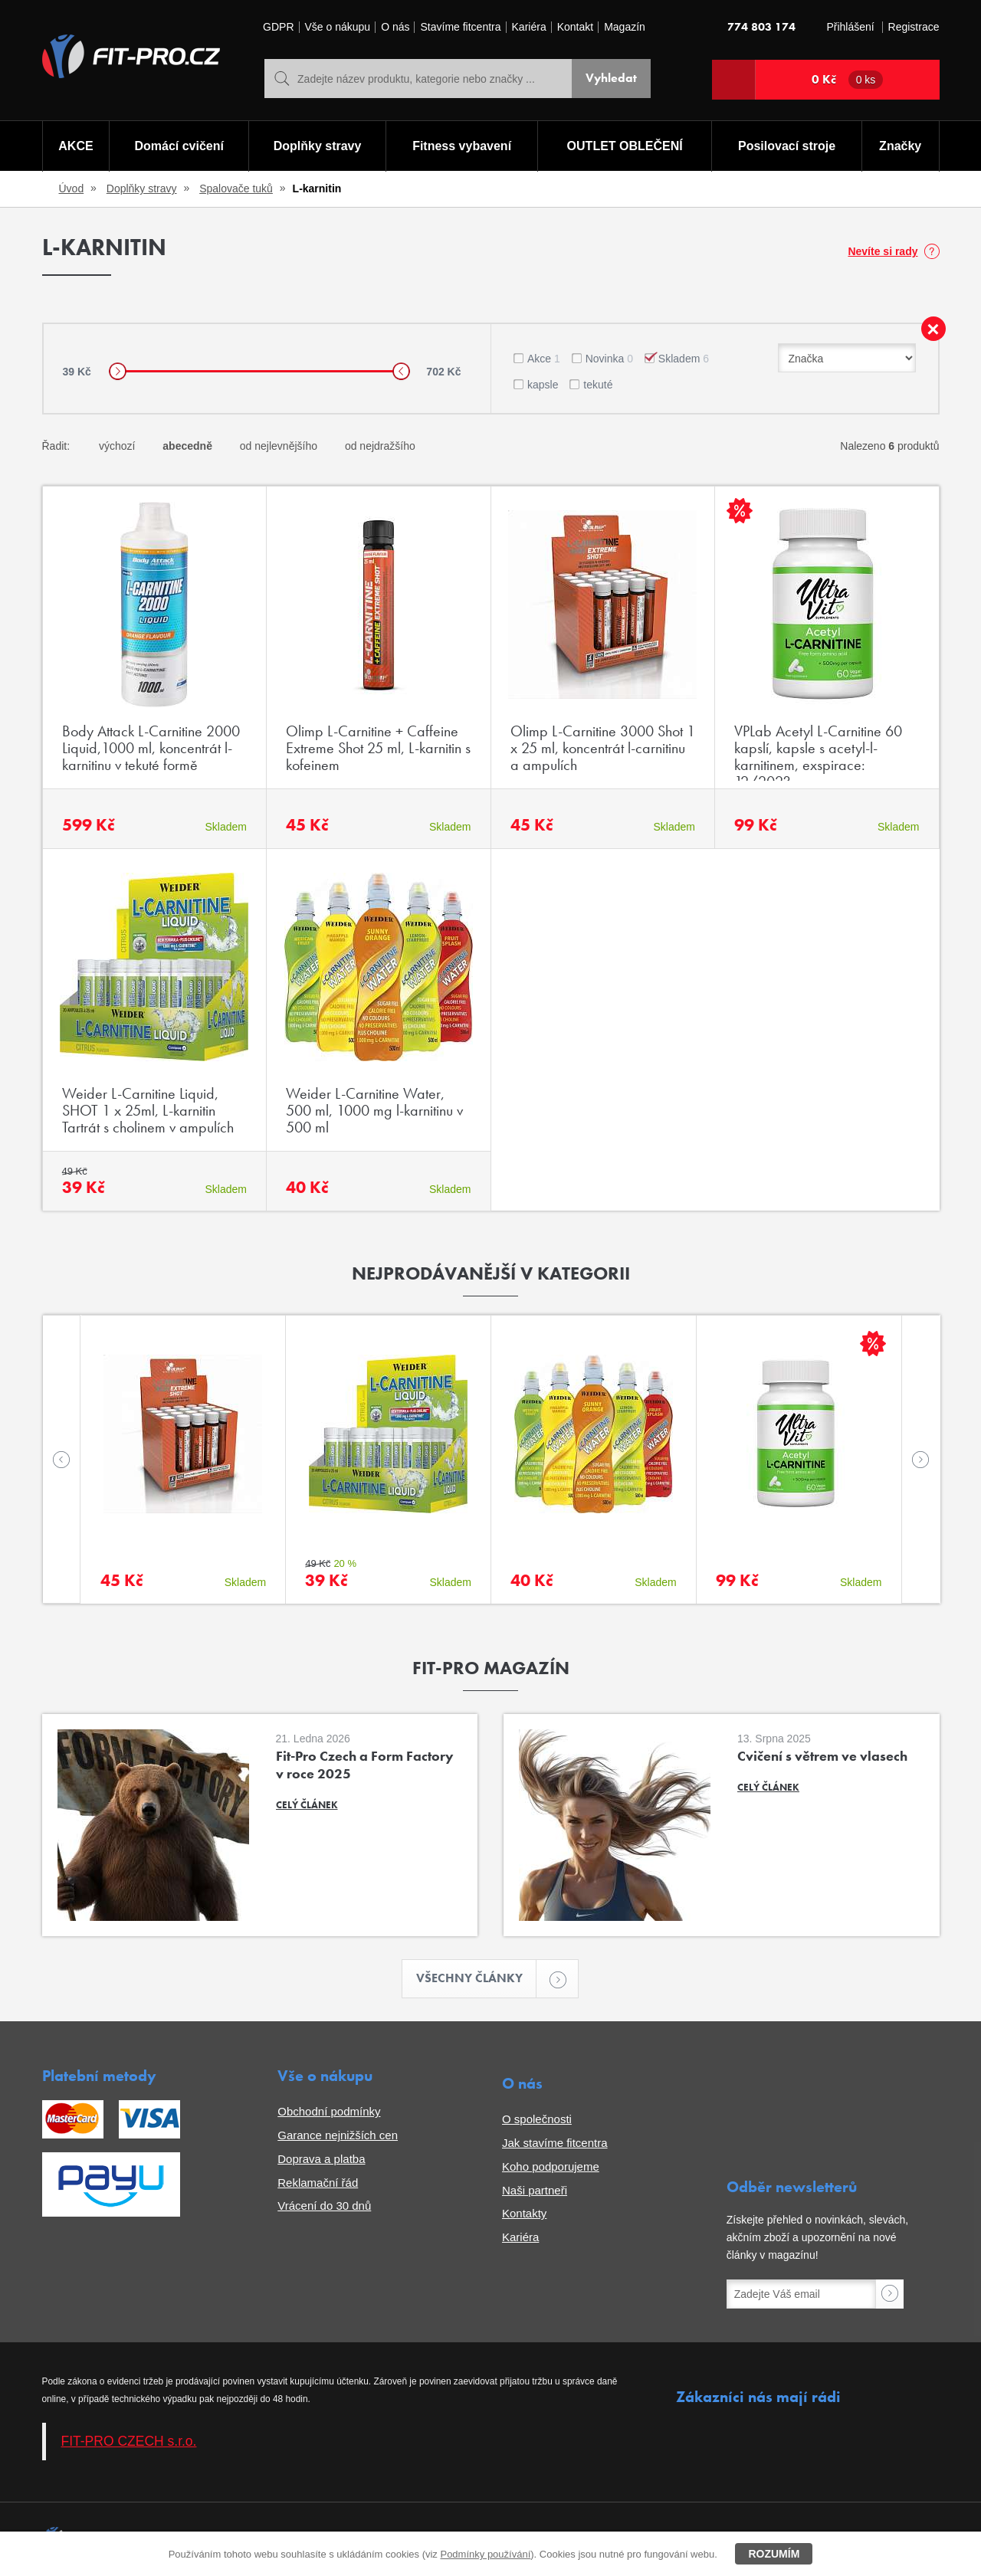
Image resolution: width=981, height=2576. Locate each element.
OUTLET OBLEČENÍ (625, 145)
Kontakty (524, 2213)
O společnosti (537, 2118)
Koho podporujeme (550, 2166)
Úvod (71, 188)
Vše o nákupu (338, 27)
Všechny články (476, 1978)
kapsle (542, 385)
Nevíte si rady (882, 251)
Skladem (683, 358)
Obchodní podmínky (328, 2111)
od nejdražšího (380, 446)
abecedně (187, 446)
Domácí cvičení (179, 145)
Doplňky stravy (318, 145)
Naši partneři (534, 2190)
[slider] (117, 371)
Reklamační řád (317, 2182)
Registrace (914, 27)
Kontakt (575, 27)
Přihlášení (850, 27)
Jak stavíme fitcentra (555, 2142)
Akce (543, 358)
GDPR (278, 27)
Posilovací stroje (786, 145)
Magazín (624, 27)
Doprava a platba (321, 2158)
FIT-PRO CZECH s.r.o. (129, 2441)
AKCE (75, 145)
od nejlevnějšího (278, 446)
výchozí (117, 446)
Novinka (609, 358)
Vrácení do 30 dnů (324, 2205)
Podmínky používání (485, 2554)
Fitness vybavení (461, 145)
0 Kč (848, 79)
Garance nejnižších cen (337, 2135)
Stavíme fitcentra (460, 27)
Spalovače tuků (236, 188)
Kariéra (529, 27)
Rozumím (773, 2554)
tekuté (597, 385)
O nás (395, 27)
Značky (900, 145)
